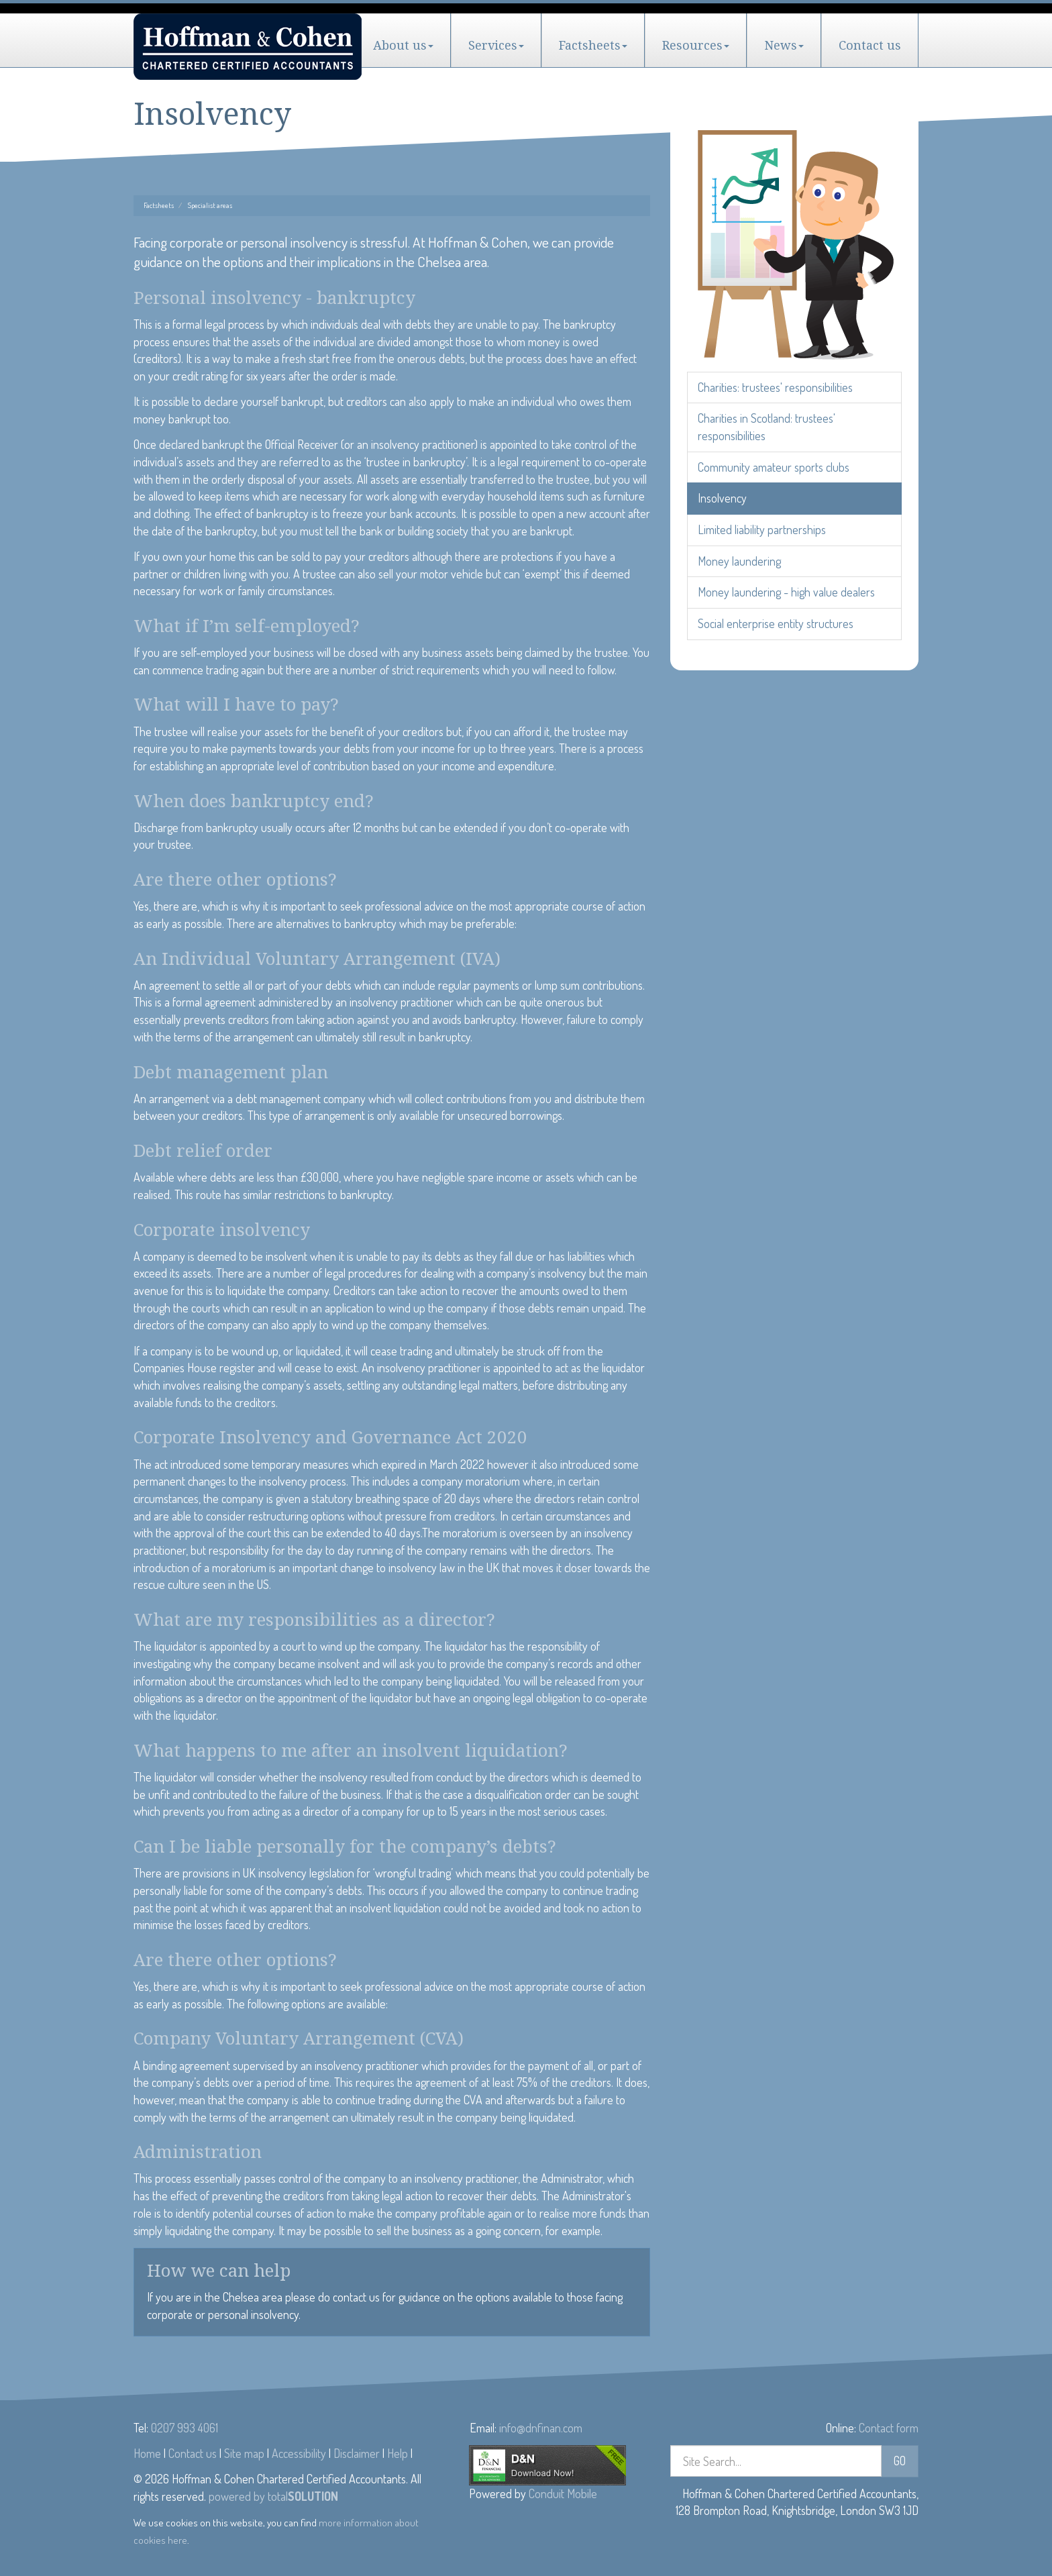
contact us (356, 2296)
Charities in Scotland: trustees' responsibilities (766, 427)
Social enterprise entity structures (775, 623)
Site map (244, 2453)
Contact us (870, 45)
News (784, 45)
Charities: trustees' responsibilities (775, 387)
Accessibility (299, 2453)
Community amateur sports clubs (773, 467)
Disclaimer (356, 2453)
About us (403, 45)
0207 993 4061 (184, 2427)
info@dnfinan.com (540, 2427)
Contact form (888, 2427)
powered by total (273, 2496)
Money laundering (739, 561)
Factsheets (593, 45)
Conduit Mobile (563, 2493)
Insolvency (722, 498)
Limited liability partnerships (762, 529)
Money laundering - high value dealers (786, 591)
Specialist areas (210, 205)
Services (496, 45)
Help (397, 2453)
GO (900, 2460)
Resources (695, 45)
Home (147, 2453)
